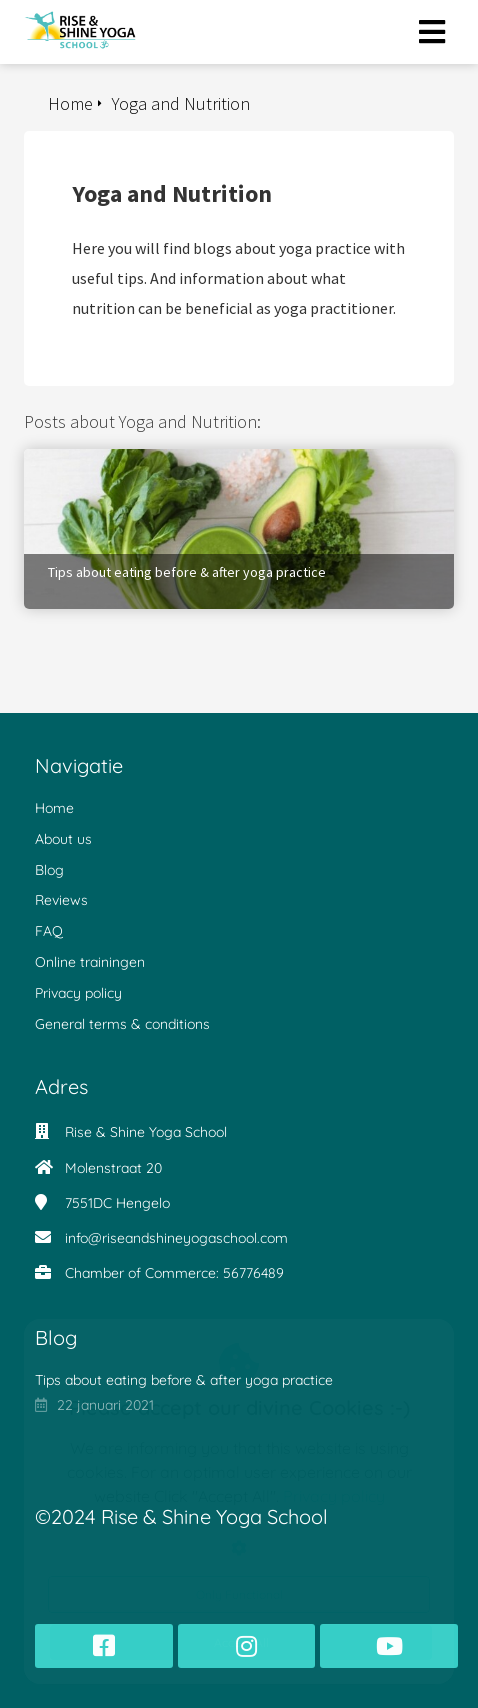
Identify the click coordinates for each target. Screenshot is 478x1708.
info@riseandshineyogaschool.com (176, 1238)
